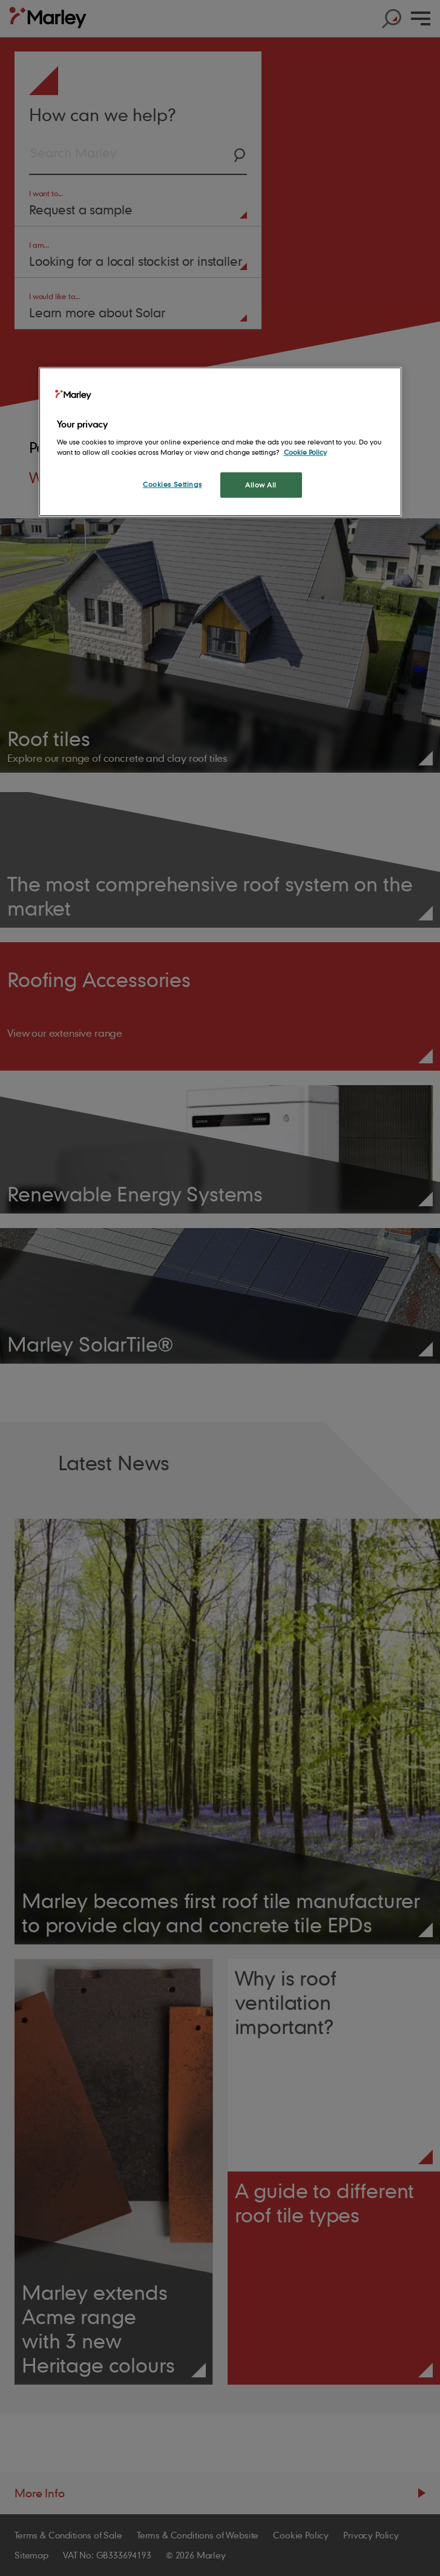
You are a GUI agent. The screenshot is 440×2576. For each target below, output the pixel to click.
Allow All (261, 484)
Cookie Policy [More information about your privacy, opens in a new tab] (305, 452)
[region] (220, 442)
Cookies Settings (172, 484)
